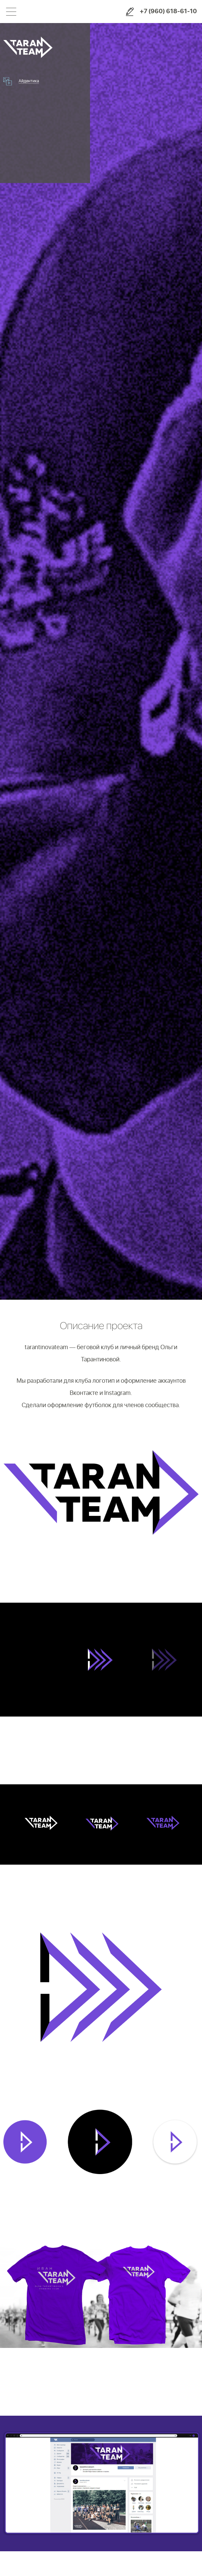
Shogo (72, 11)
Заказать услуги (130, 11)
